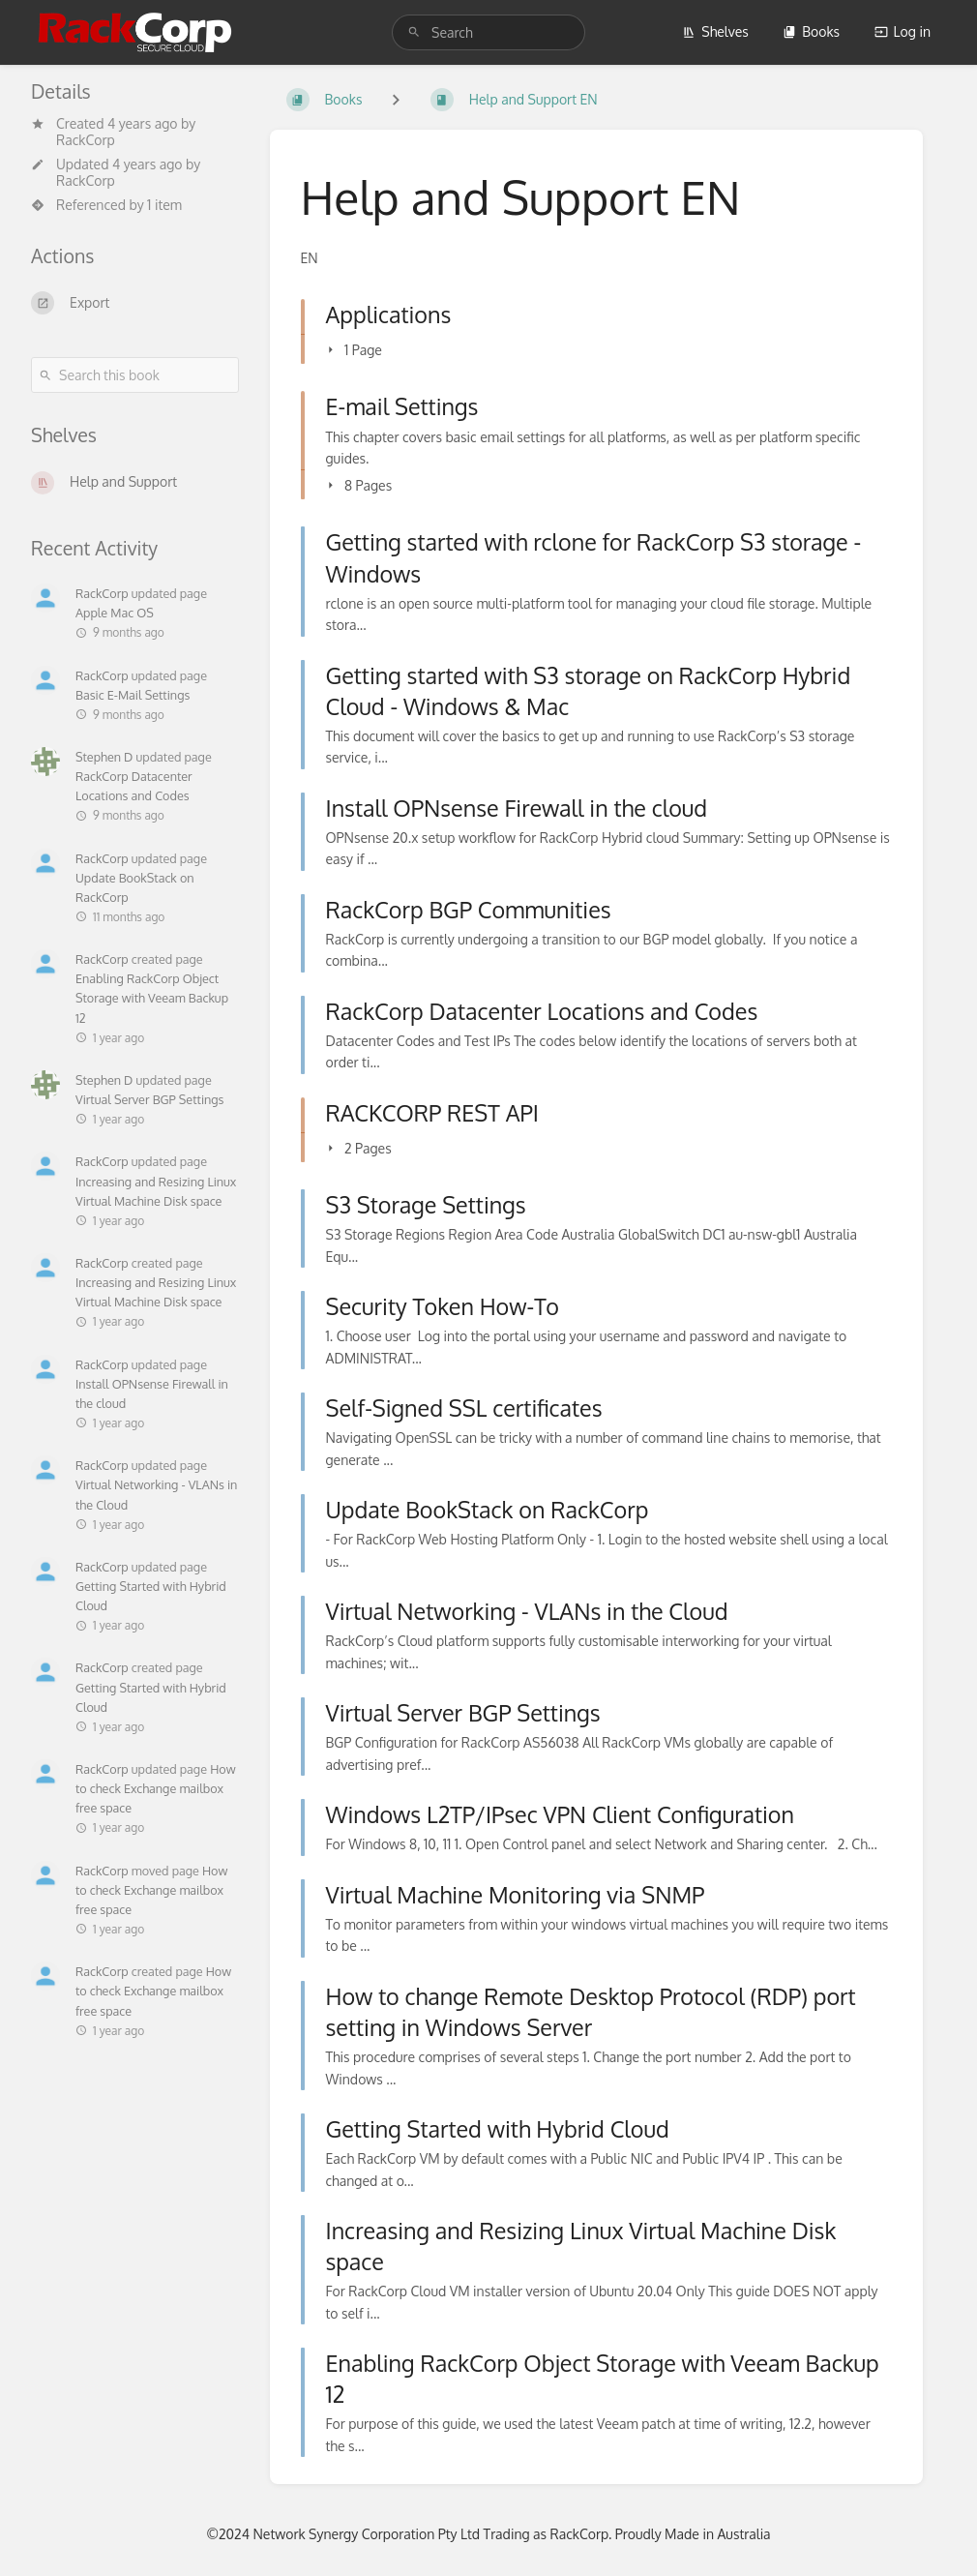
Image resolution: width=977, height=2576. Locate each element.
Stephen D (104, 756)
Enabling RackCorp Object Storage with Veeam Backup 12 (151, 998)
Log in (902, 31)
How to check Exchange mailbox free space (155, 1788)
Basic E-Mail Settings (132, 695)
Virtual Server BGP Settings (149, 1099)
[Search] (414, 32)
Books (811, 31)
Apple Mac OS (114, 612)
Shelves (715, 31)
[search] (488, 32)
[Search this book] (135, 375)
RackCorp (85, 140)
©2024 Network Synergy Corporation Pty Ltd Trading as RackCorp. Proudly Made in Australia (488, 2534)
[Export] (134, 303)
